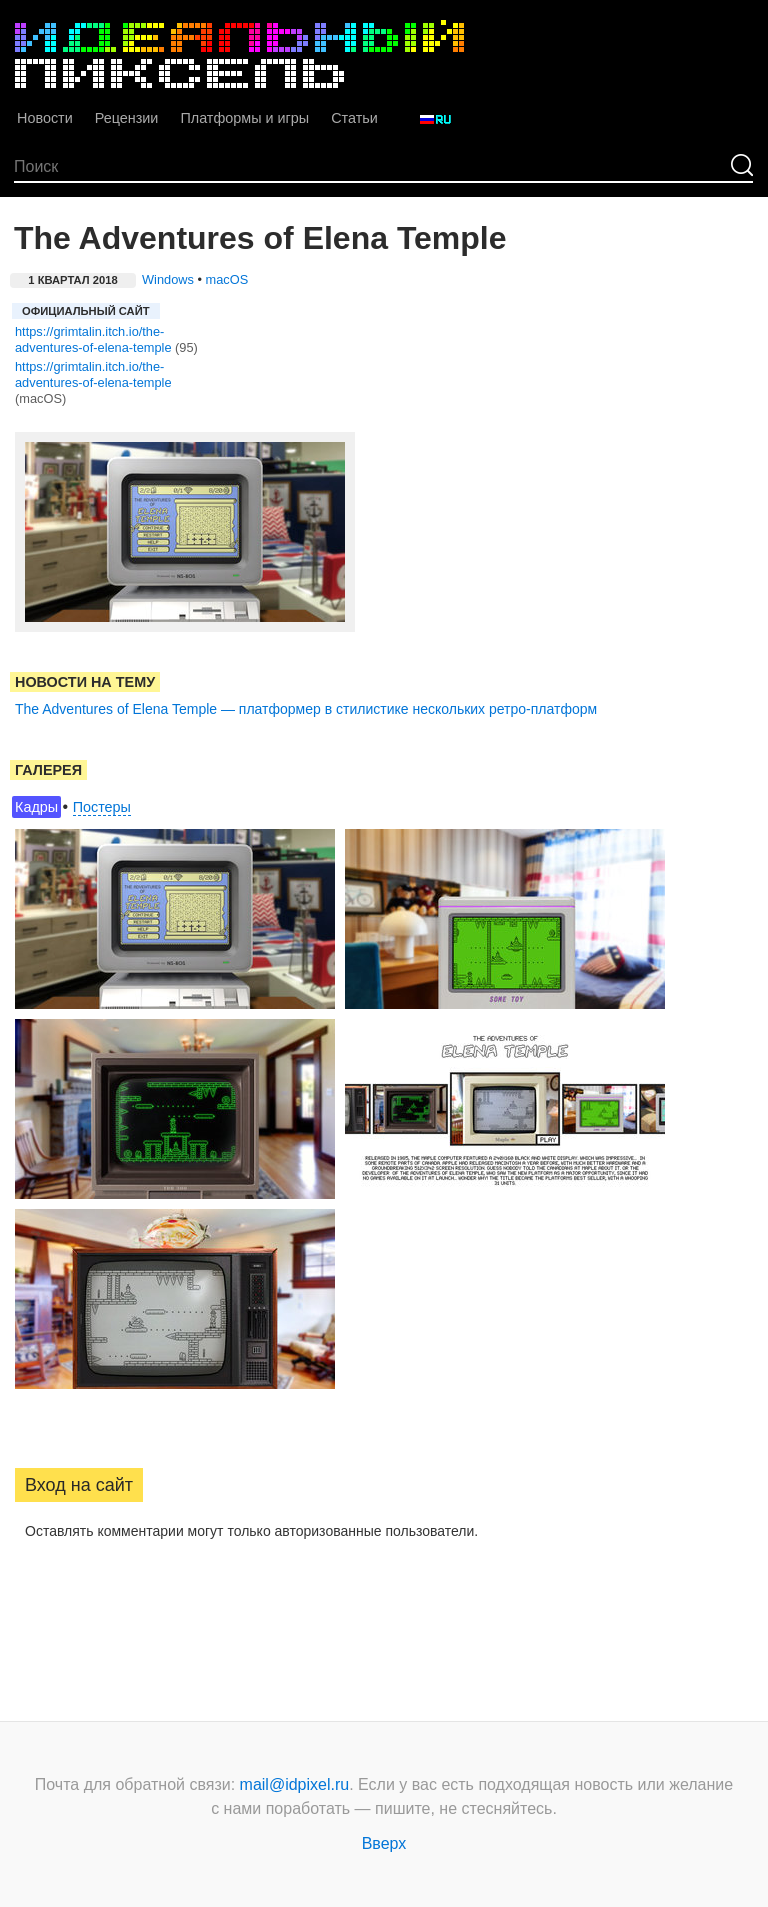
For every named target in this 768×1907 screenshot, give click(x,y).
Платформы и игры (244, 118)
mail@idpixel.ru (295, 1784)
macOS (227, 279)
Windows (168, 279)
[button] (31, 1595)
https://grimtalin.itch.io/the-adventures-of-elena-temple (93, 339)
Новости (45, 118)
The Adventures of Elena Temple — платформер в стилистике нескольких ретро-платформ (306, 709)
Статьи (354, 118)
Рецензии (127, 118)
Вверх (384, 1843)
